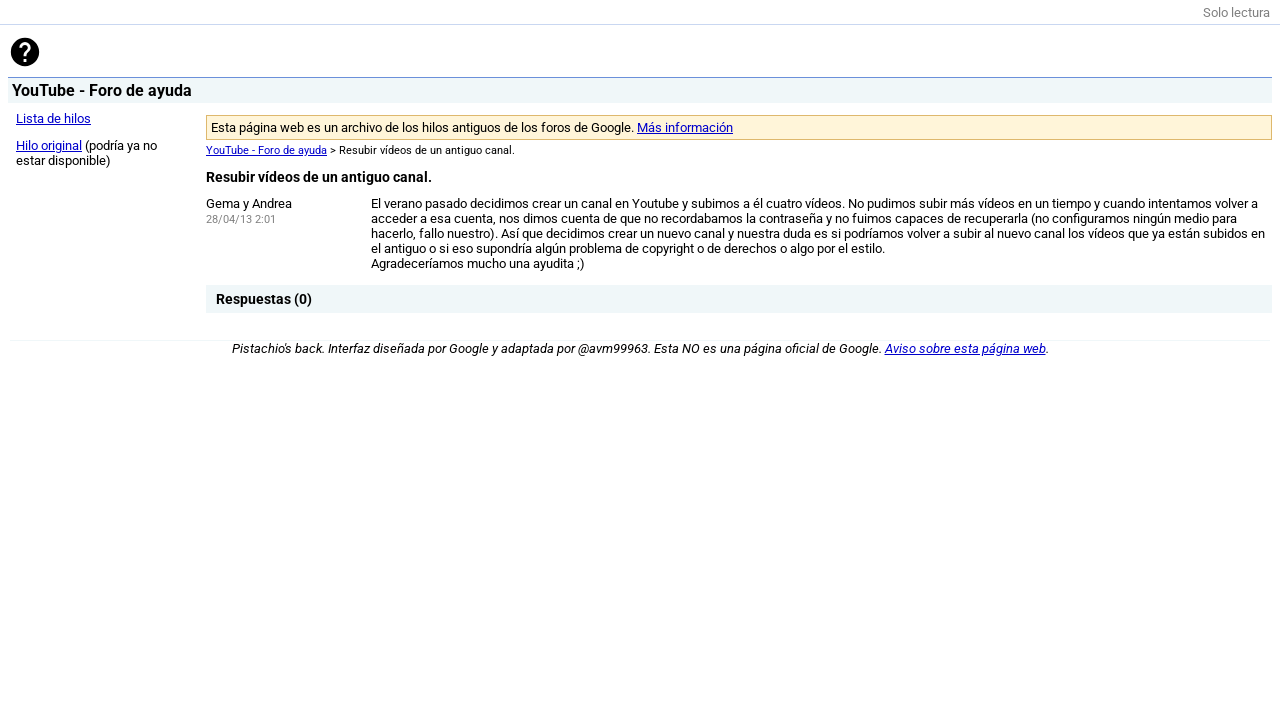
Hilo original (49, 145)
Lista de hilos (53, 118)
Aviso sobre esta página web (965, 348)
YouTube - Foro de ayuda (266, 150)
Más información (685, 127)
